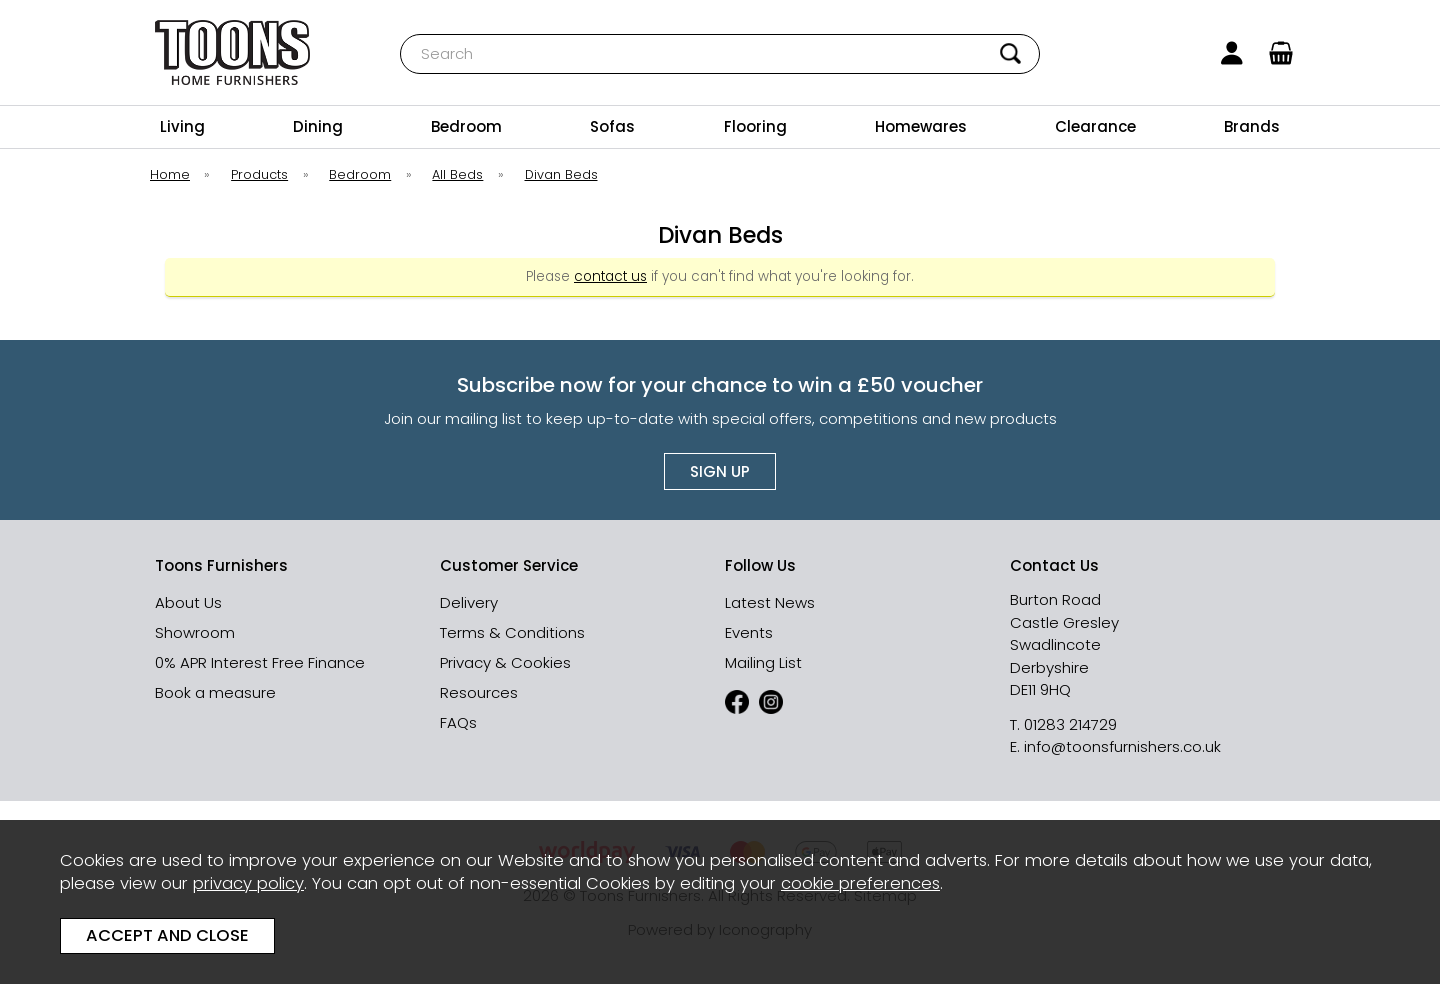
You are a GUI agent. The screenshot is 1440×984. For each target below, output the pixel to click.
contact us (610, 276)
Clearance (1095, 126)
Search (400, 33)
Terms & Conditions (512, 632)
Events (749, 632)
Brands (1252, 126)
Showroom (195, 632)
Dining (318, 126)
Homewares (921, 126)
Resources (479, 692)
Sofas (612, 126)
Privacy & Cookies (505, 662)
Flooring (755, 126)
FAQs (458, 722)
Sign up (720, 471)
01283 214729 (1070, 724)
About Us (188, 602)
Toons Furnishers (232, 52)
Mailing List (763, 662)
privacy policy (248, 883)
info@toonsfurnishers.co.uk (1122, 746)
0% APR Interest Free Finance (260, 662)
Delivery (469, 602)
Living (182, 126)
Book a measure (215, 692)
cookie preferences (860, 883)
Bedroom (466, 126)
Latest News (770, 602)
